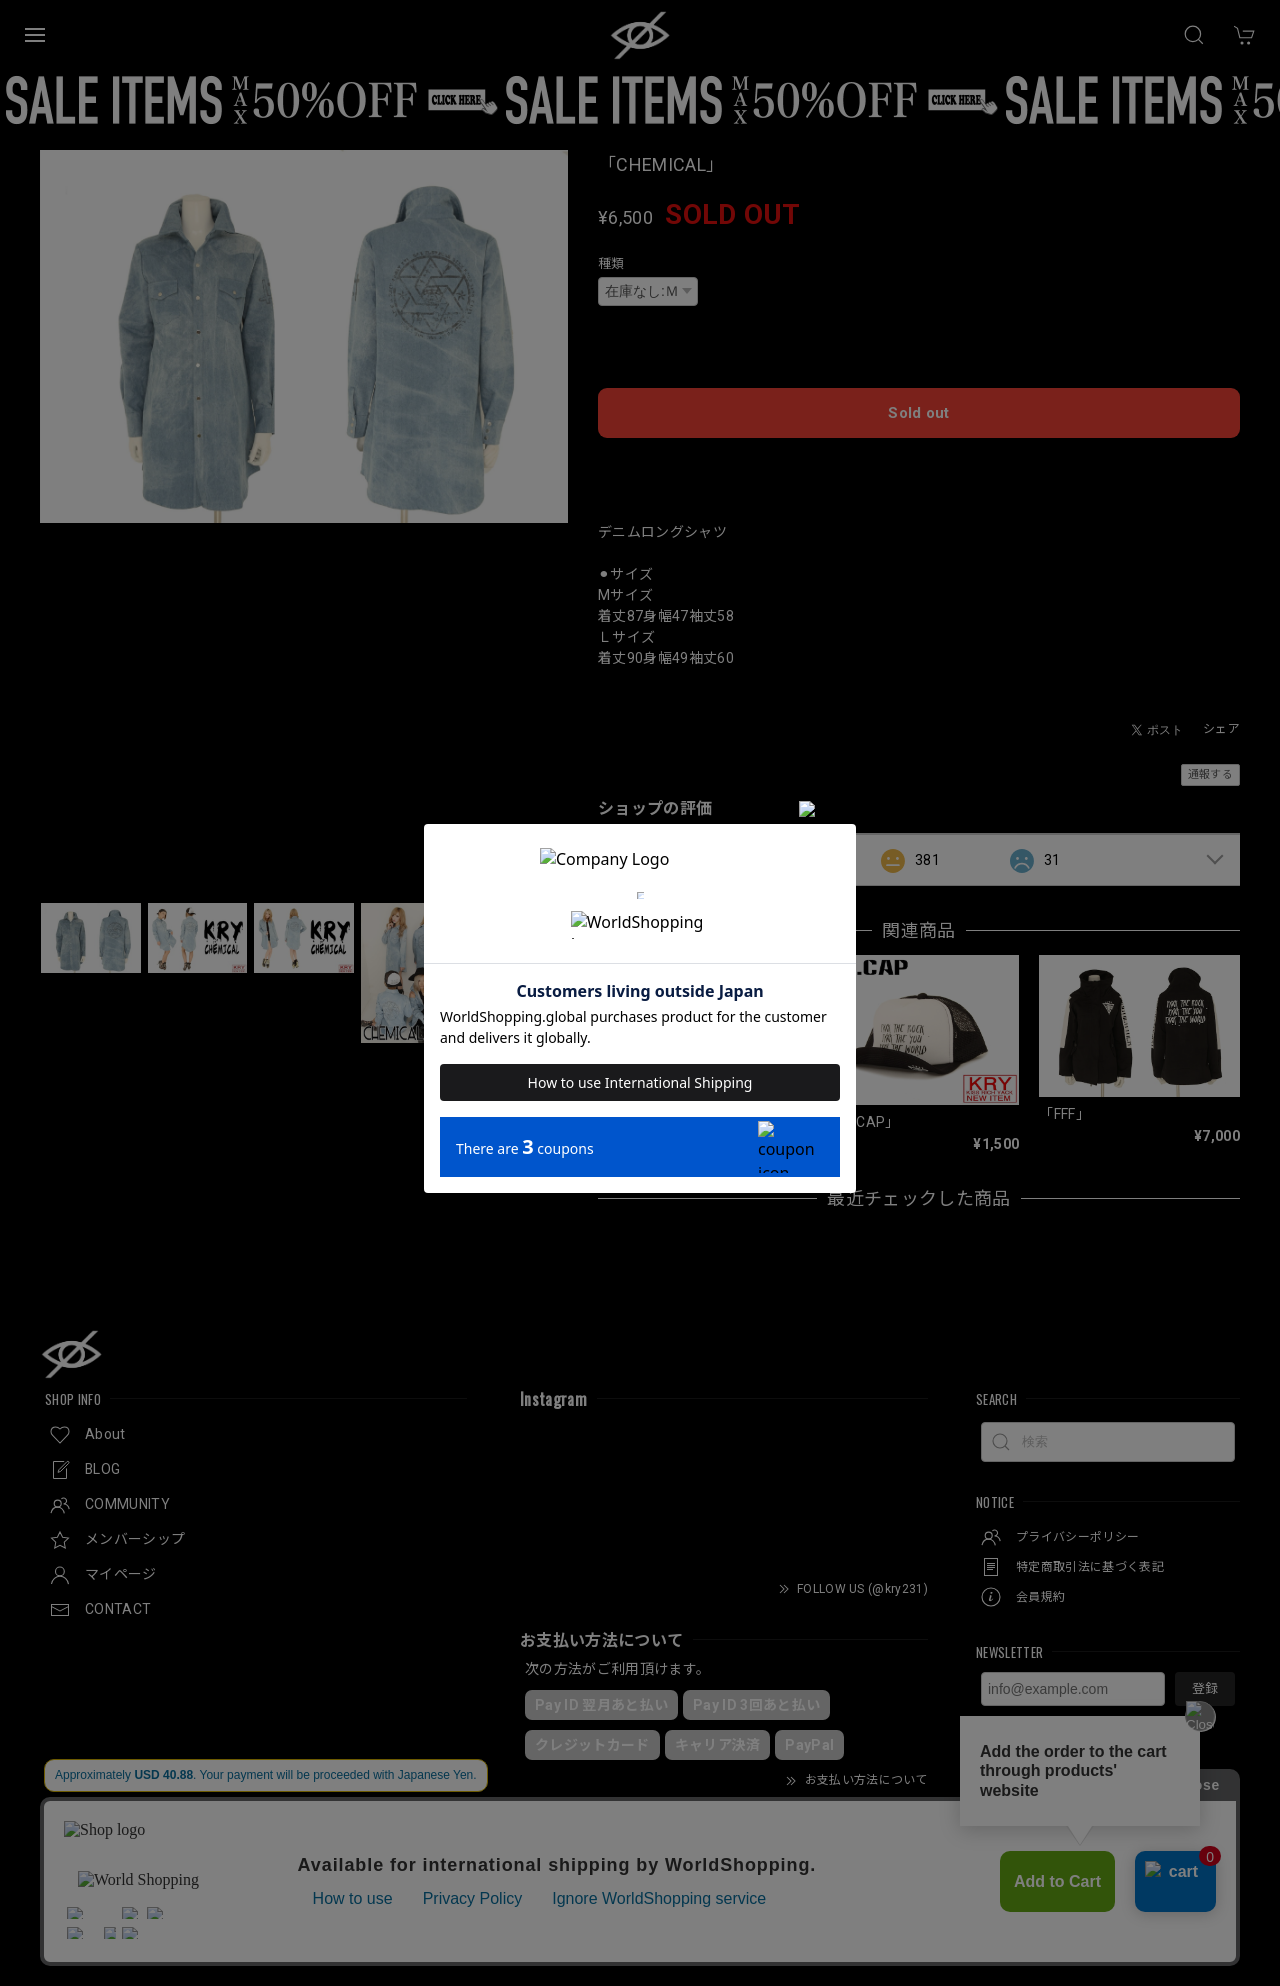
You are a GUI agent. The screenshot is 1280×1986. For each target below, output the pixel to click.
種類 (611, 263)
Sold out (919, 409)
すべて (660, 855)
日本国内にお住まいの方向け (919, 461)
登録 (1205, 1684)
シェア (1221, 725)
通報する (1210, 770)
